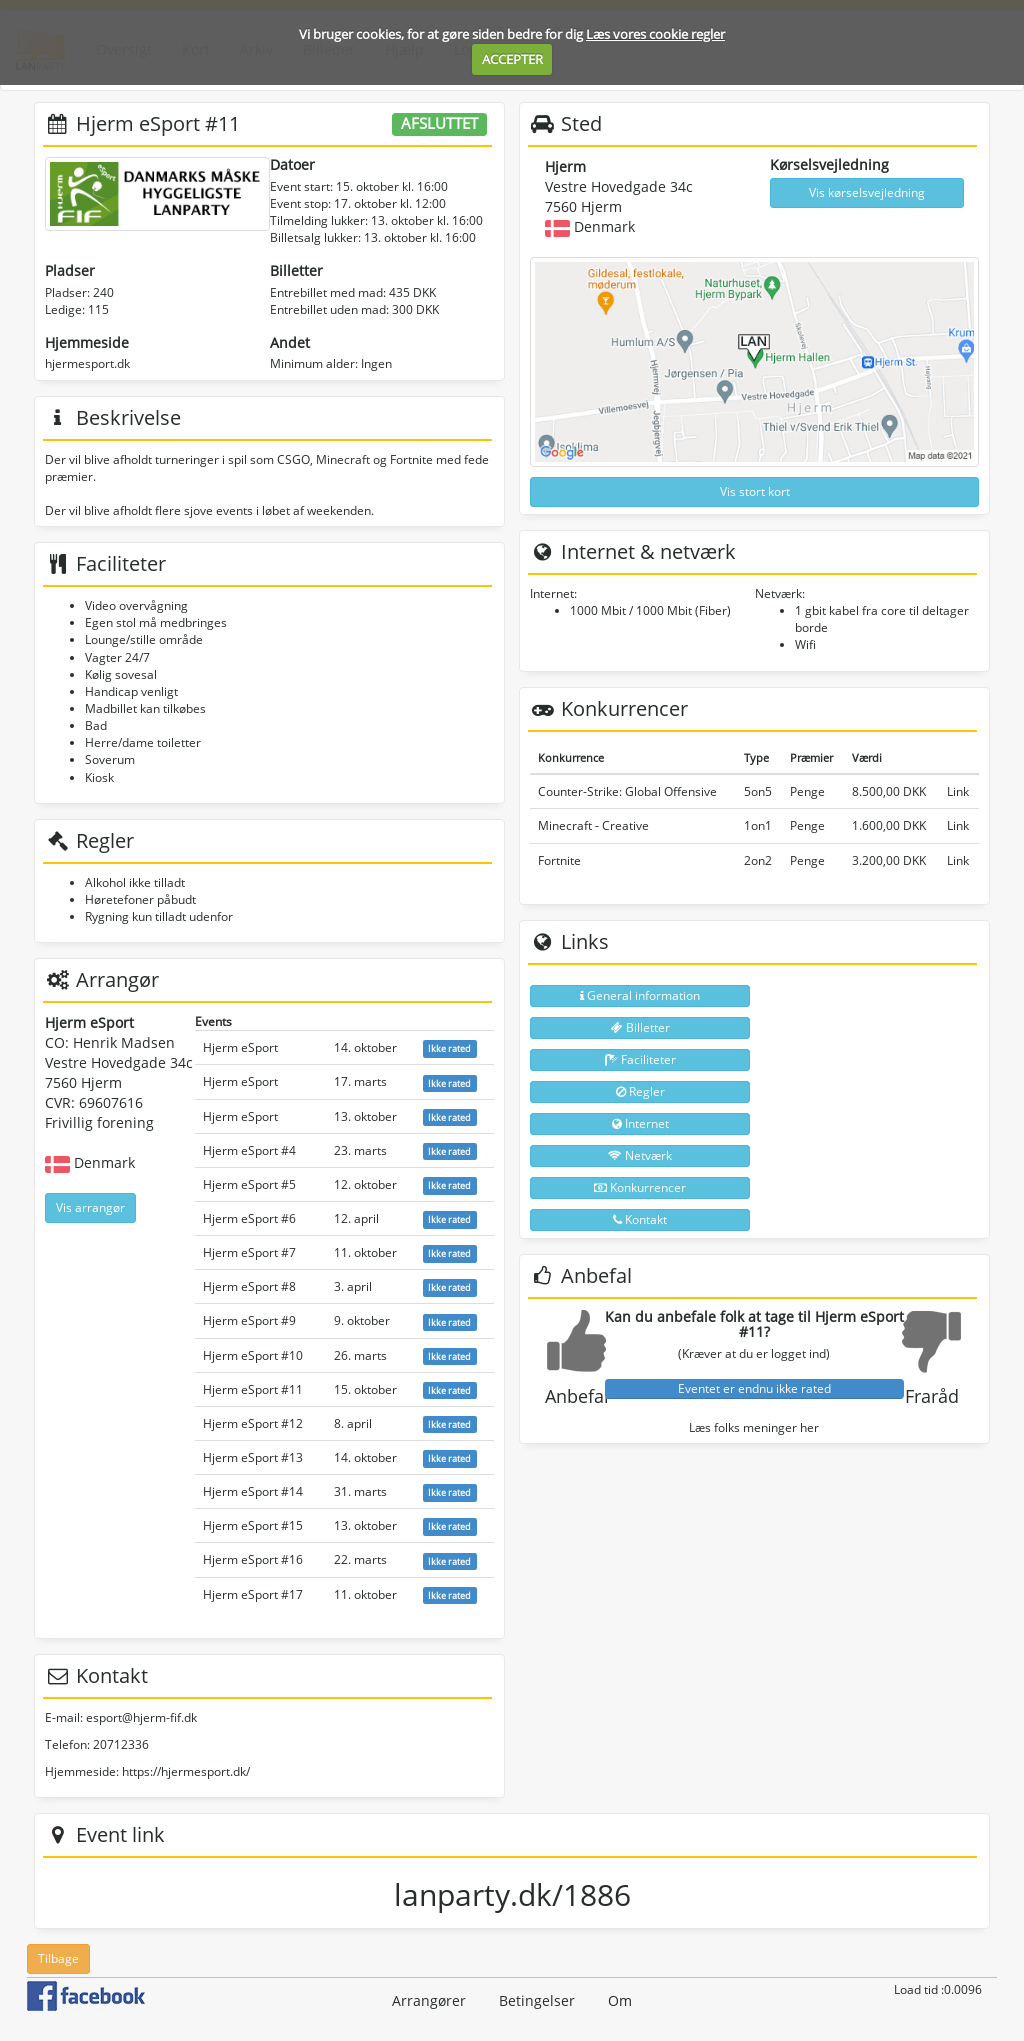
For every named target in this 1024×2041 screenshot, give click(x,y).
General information (640, 995)
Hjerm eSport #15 (253, 1525)
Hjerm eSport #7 (249, 1252)
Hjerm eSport (240, 1047)
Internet (640, 1123)
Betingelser (537, 2000)
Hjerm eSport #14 (253, 1491)
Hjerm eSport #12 (253, 1423)
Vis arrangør (90, 1207)
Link (958, 791)
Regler (640, 1091)
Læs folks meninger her (754, 1427)
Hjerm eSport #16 (253, 1559)
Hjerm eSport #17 (253, 1594)
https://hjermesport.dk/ (186, 1771)
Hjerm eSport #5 (249, 1184)
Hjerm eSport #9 (249, 1320)
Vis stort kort (755, 491)
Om (620, 2000)
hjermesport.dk (87, 363)
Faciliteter (640, 1059)
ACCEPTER (512, 59)
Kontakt (640, 1219)
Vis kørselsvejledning (867, 192)
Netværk (640, 1155)
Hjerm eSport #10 (253, 1355)
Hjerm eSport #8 (249, 1286)
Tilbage (58, 1958)
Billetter (640, 1027)
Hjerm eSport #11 (253, 1389)
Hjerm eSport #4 (249, 1150)
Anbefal (577, 1396)
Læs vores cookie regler (655, 34)
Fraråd (932, 1396)
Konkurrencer (640, 1187)
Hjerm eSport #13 (253, 1457)
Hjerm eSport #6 (249, 1218)
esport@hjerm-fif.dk (141, 1717)
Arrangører (429, 2000)
